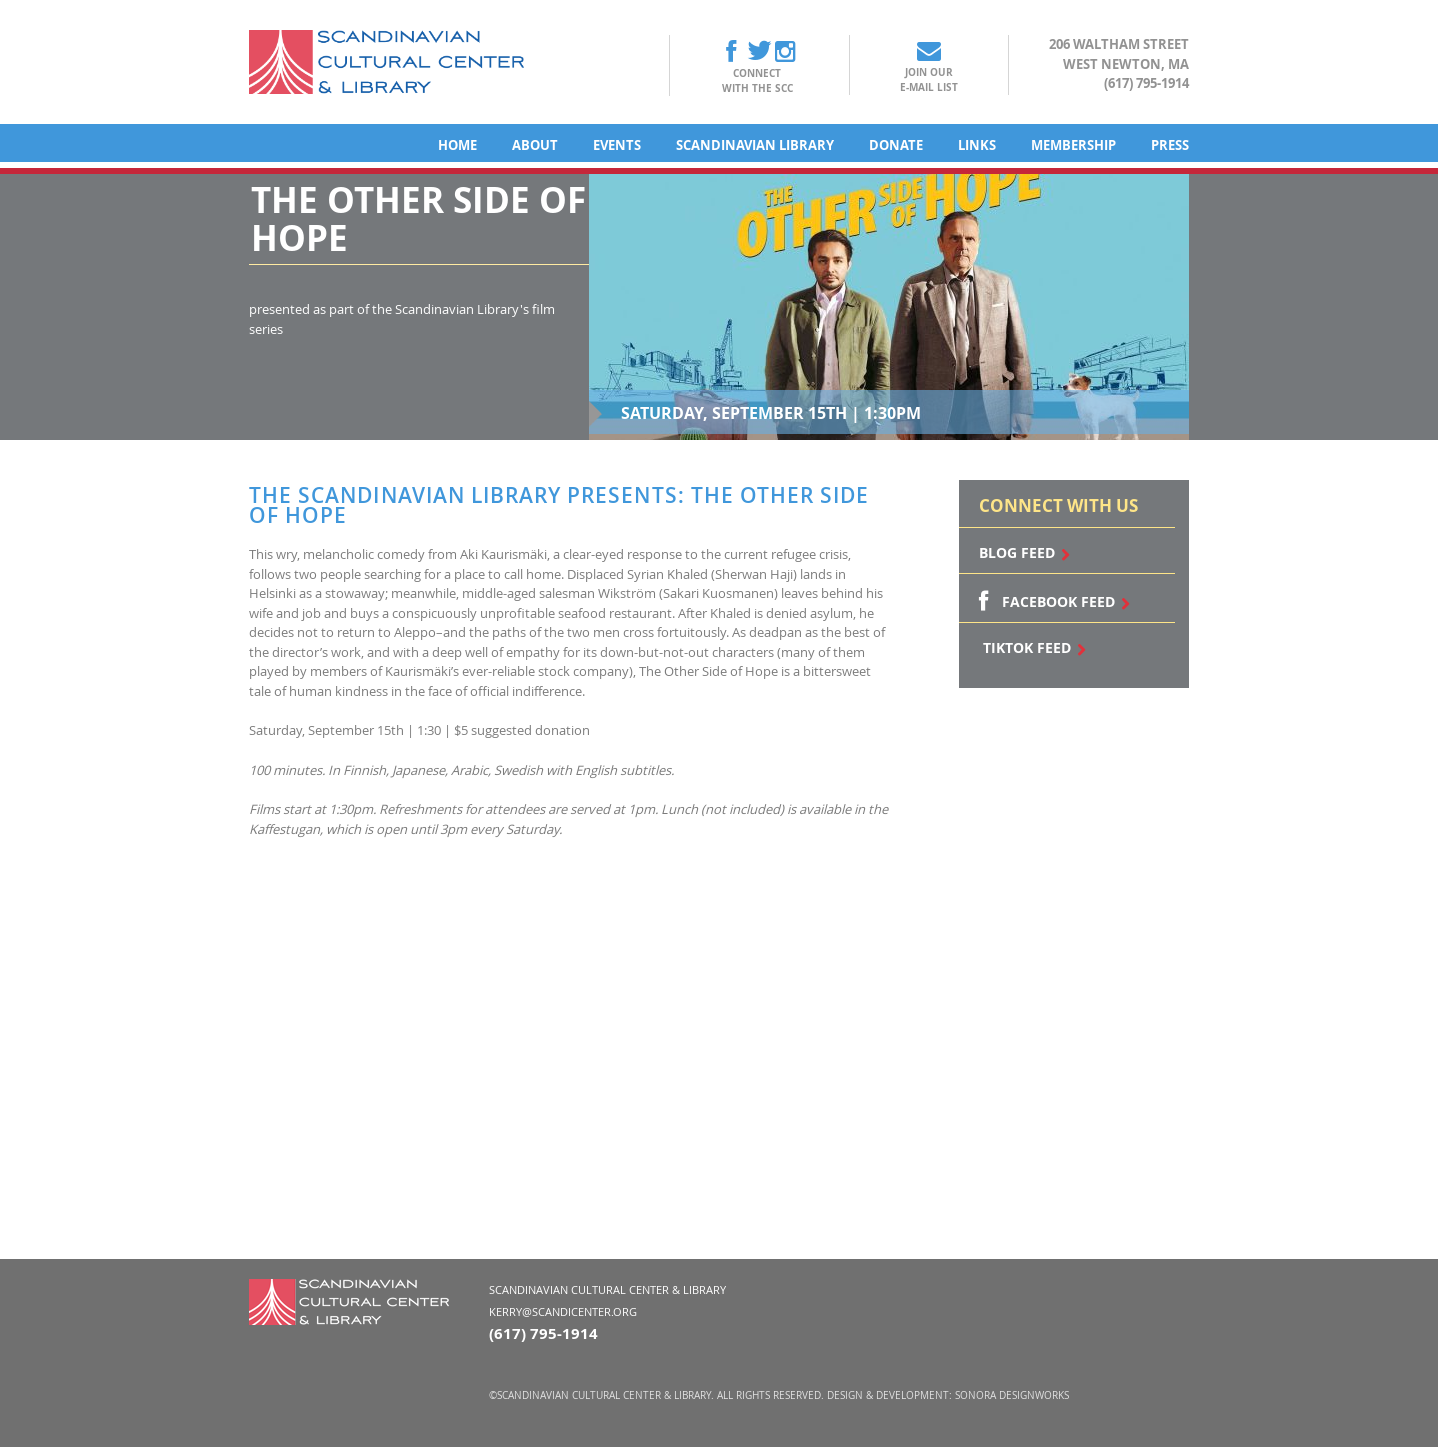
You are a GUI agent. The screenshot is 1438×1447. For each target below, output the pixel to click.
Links (977, 145)
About (535, 145)
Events (617, 145)
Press (1170, 145)
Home (457, 145)
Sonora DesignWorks (1012, 1395)
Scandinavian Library (755, 145)
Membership (1073, 145)
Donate (896, 145)
